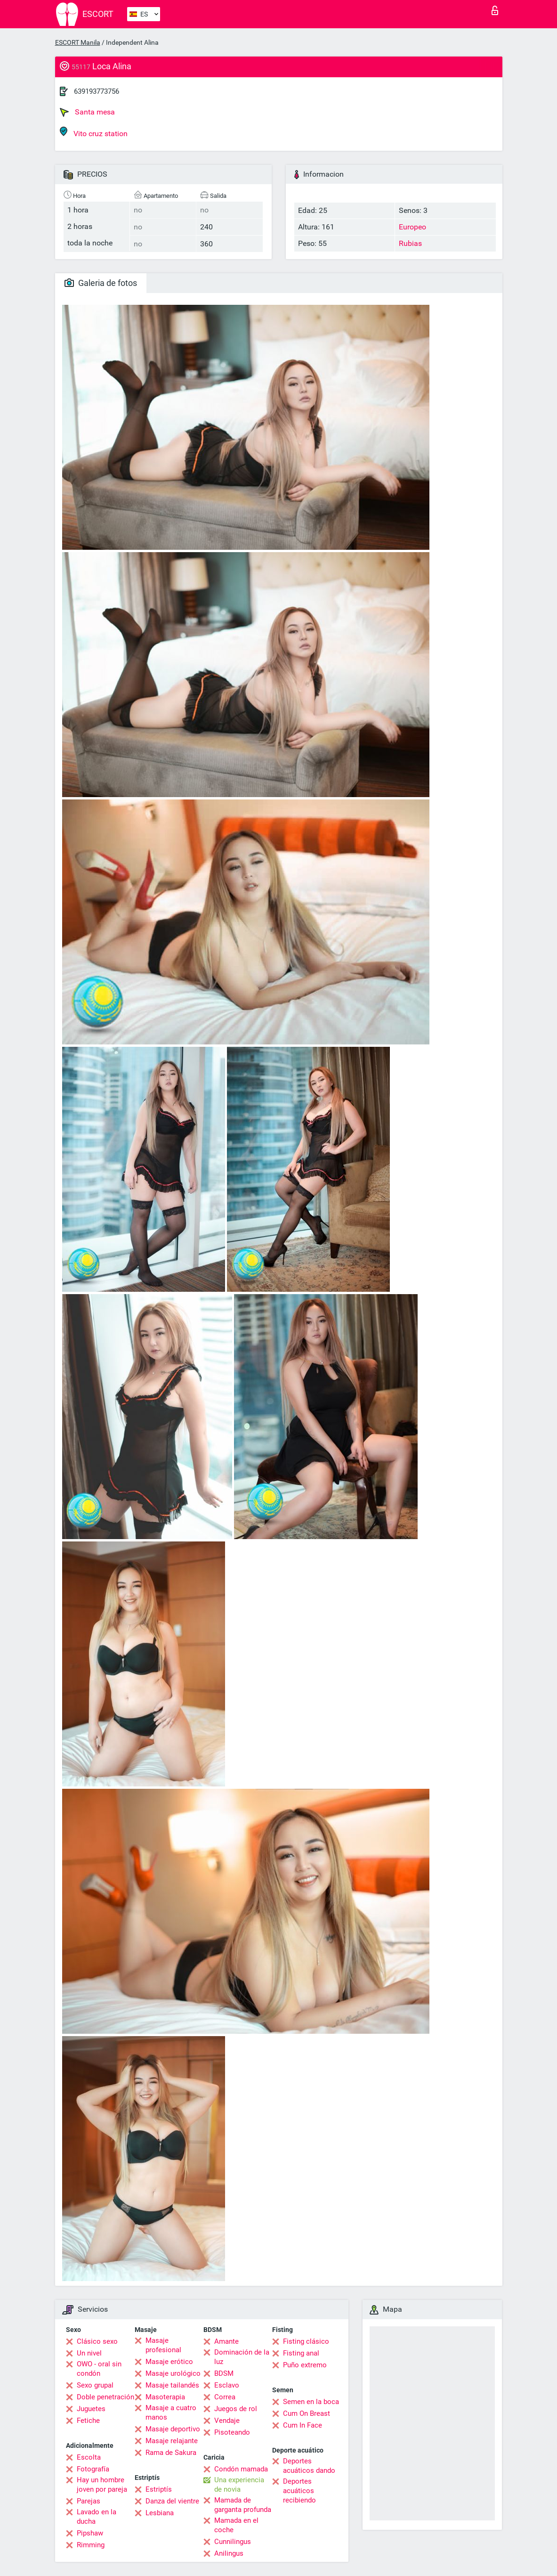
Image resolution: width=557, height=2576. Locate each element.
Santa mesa (87, 112)
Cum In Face (302, 2425)
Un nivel (89, 2353)
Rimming (91, 2545)
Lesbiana (159, 2513)
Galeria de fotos (101, 283)
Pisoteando (232, 2432)
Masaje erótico (169, 2361)
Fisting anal (301, 2353)
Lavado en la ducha (96, 2517)
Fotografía (93, 2469)
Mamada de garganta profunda (242, 2505)
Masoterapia (165, 2397)
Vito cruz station (94, 132)
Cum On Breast (306, 2413)
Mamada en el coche (236, 2525)
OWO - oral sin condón (99, 2369)
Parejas (88, 2501)
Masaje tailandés (172, 2385)
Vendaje (227, 2420)
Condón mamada (241, 2469)
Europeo (412, 226)
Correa (224, 2397)
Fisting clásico (306, 2341)
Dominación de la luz (241, 2357)
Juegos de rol (235, 2409)
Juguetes (91, 2409)
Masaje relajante (171, 2441)
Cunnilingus (232, 2541)
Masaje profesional (163, 2345)
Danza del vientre (172, 2501)
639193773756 (96, 91)
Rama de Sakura (170, 2452)
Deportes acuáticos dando (309, 2466)
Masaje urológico (173, 2373)
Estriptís (158, 2489)
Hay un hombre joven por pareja (102, 2485)
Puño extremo (305, 2365)
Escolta (89, 2457)
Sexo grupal (95, 2385)
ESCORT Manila (77, 42)
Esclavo (226, 2385)
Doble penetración (105, 2397)
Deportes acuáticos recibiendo (299, 2490)
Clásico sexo (97, 2341)
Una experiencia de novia (239, 2485)
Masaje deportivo (172, 2429)
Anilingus (228, 2553)
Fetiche (88, 2420)
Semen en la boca (311, 2401)
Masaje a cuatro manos (170, 2412)
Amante (226, 2341)
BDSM (224, 2373)
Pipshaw (90, 2533)
